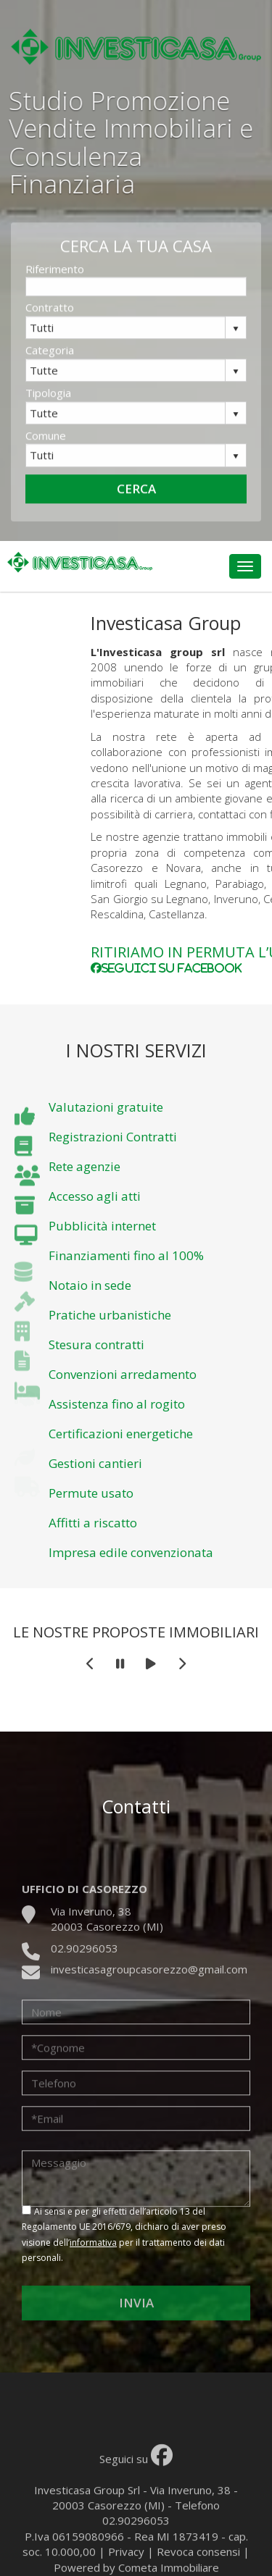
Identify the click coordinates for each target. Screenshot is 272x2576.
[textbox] (136, 300)
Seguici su (136, 2495)
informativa (93, 2242)
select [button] (236, 342)
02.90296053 (84, 1977)
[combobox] (126, 340)
